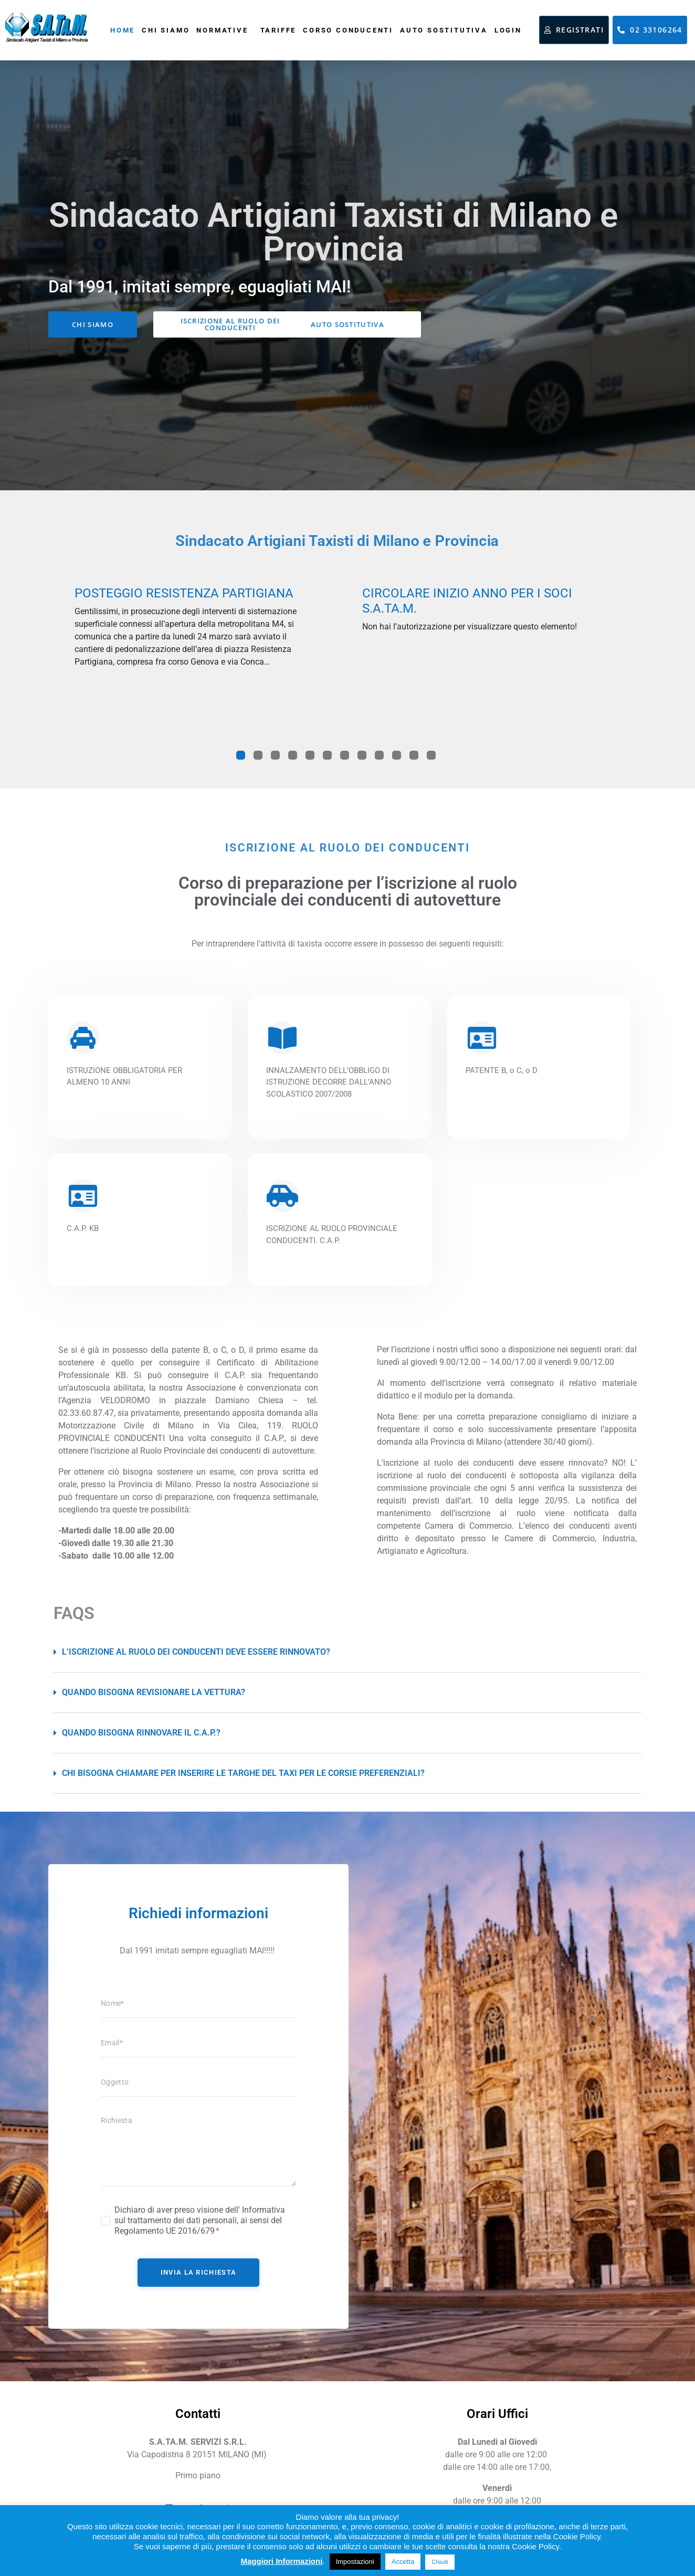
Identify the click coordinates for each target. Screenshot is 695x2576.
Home (122, 30)
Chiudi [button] (439, 2562)
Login (508, 30)
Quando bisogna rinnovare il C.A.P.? (141, 1733)
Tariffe (278, 30)
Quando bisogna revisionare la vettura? (153, 1692)
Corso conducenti (348, 30)
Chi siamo (165, 30)
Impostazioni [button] (355, 2562)
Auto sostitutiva (444, 30)
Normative (222, 30)
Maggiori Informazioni (281, 2561)
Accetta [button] (403, 2562)
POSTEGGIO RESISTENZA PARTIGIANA (184, 593)
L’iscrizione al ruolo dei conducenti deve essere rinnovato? (196, 1652)
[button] (347, 1652)
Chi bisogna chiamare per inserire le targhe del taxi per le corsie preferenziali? (243, 1773)
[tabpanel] (192, 631)
